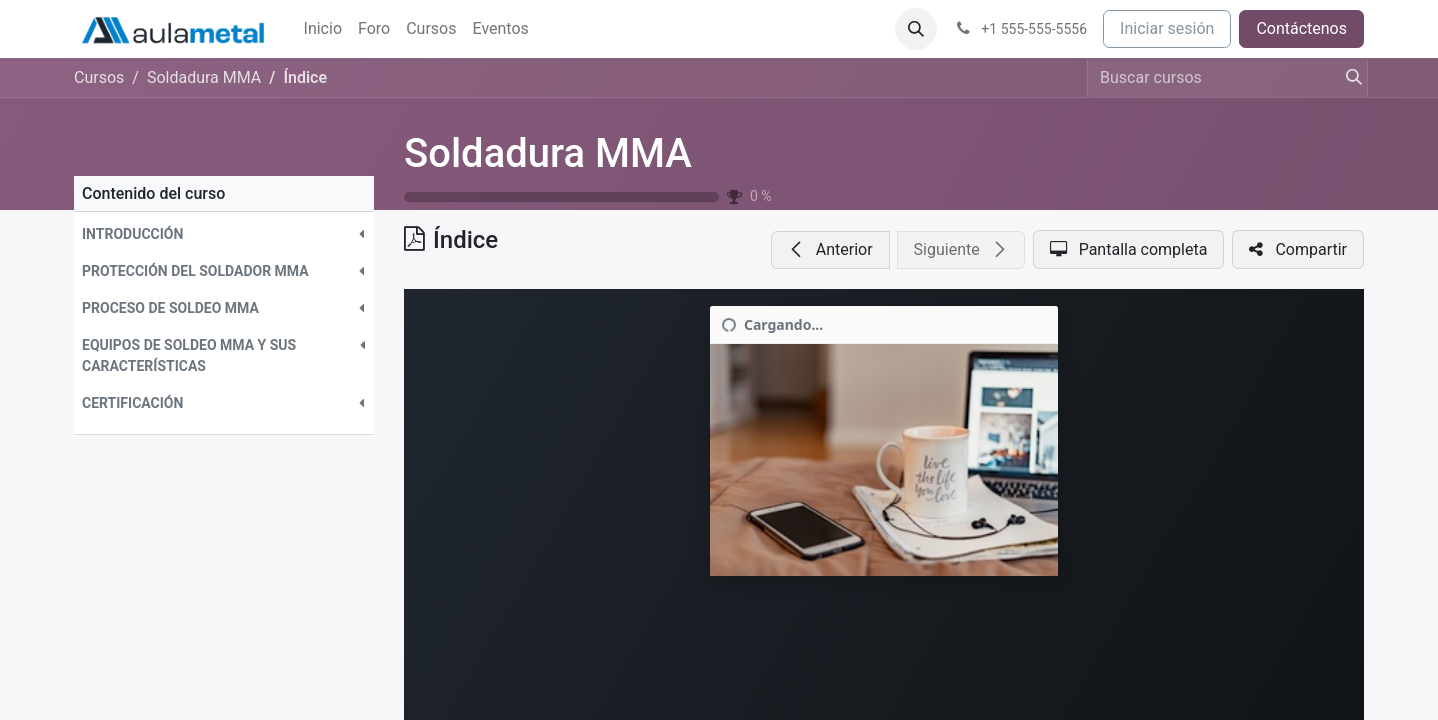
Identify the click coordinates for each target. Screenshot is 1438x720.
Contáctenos (1301, 28)
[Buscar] (1348, 78)
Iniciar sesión (1167, 28)
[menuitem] (323, 29)
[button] (916, 29)
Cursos (99, 77)
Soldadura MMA (548, 153)
